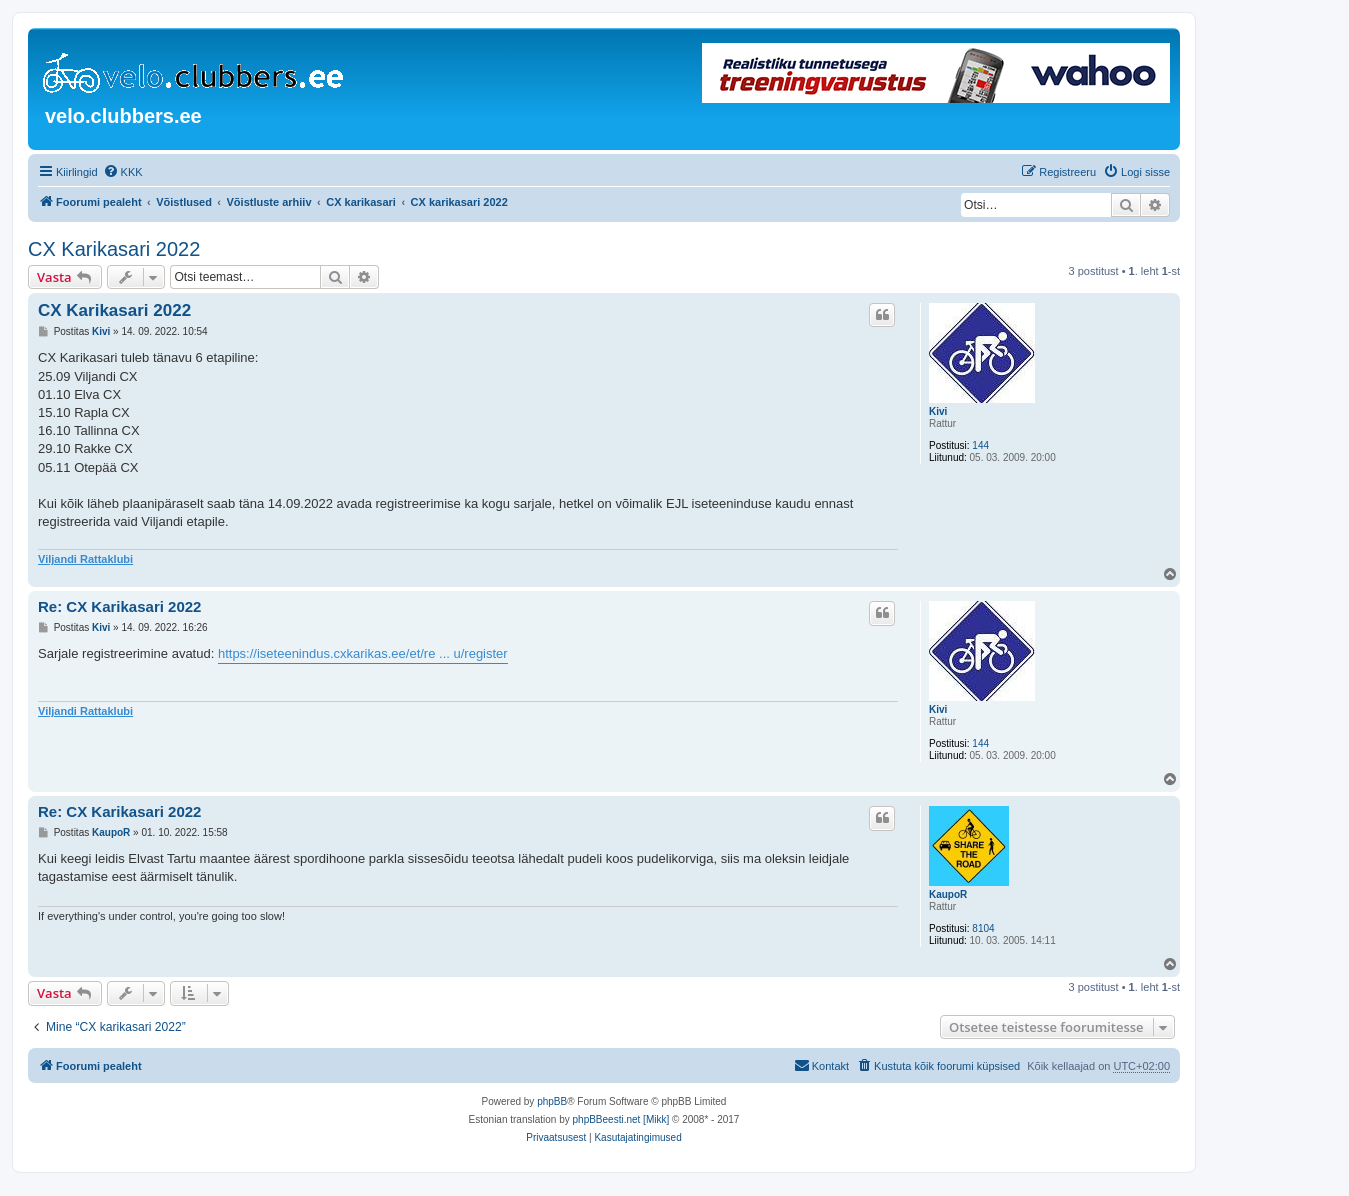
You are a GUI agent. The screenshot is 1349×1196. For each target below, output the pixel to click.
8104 (983, 928)
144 (980, 445)
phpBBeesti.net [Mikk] (621, 1119)
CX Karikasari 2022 (114, 249)
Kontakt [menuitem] (821, 1065)
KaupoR (948, 894)
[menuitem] (123, 172)
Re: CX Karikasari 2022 (119, 606)
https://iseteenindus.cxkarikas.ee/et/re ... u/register (363, 653)
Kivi (938, 411)
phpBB (552, 1101)
